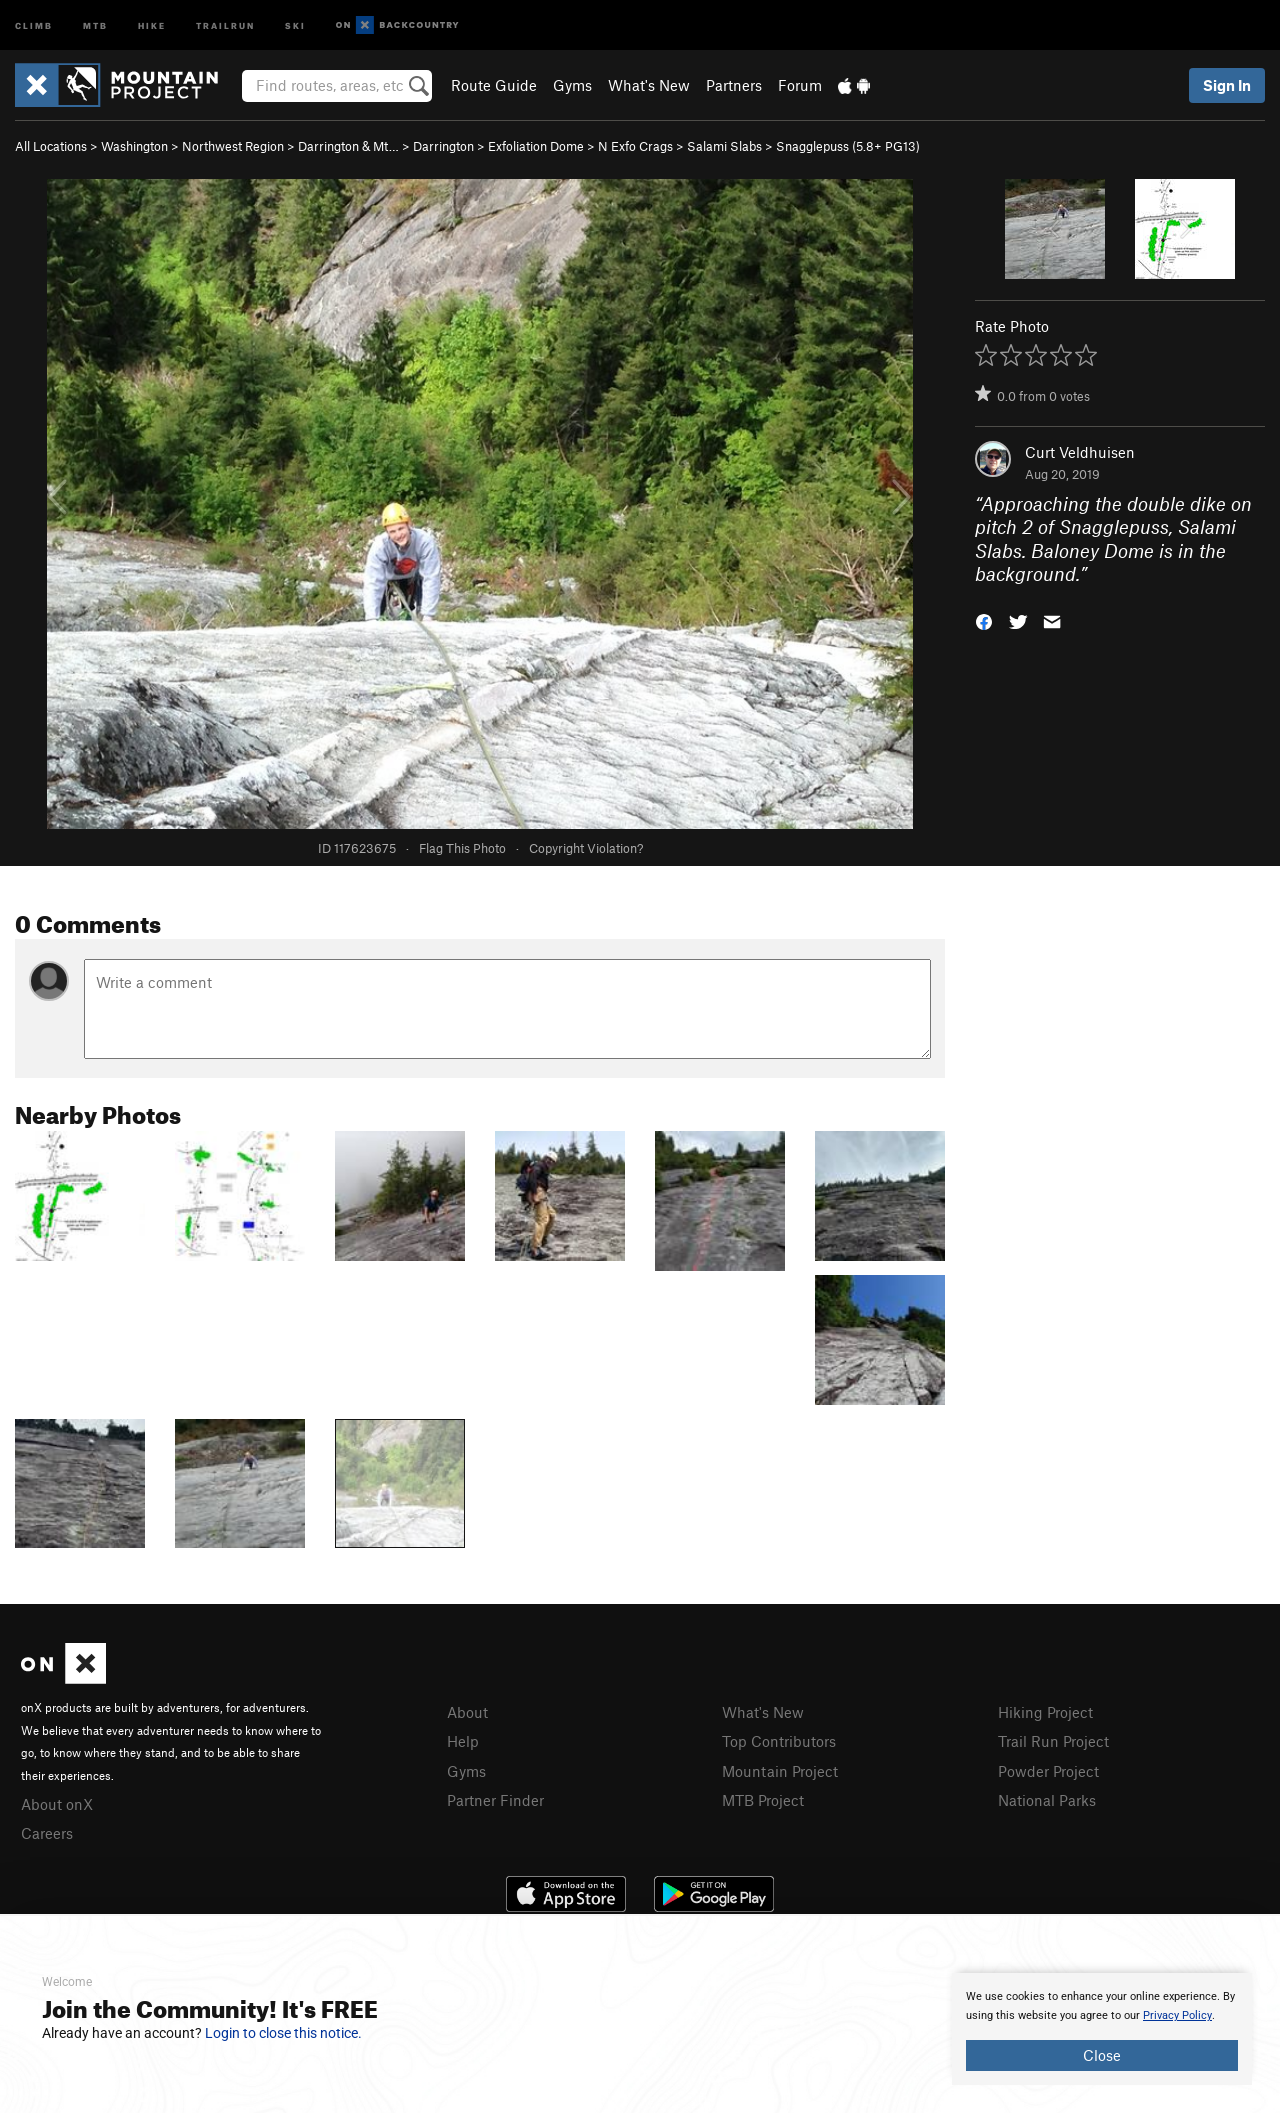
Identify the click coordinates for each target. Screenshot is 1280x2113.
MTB (95, 24)
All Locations (51, 146)
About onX (57, 1804)
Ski (295, 24)
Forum (800, 85)
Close (1102, 2055)
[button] (984, 620)
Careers (47, 1833)
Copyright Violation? (586, 848)
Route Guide (494, 85)
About (467, 1712)
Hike (152, 24)
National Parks (1047, 1800)
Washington (134, 146)
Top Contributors (779, 1741)
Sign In (1227, 85)
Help (463, 1741)
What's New (649, 85)
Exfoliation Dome (536, 146)
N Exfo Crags (635, 146)
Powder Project (1048, 1771)
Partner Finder (495, 1800)
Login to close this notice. (283, 2033)
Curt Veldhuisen (1080, 452)
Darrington (443, 146)
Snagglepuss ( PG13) (848, 146)
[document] (1102, 2029)
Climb (34, 24)
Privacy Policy (1177, 2015)
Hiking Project (1045, 1712)
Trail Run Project (1053, 1741)
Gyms (572, 85)
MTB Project (763, 1800)
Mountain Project (780, 1771)
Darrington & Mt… (348, 146)
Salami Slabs (724, 146)
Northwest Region (233, 146)
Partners (734, 85)
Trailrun (225, 24)
